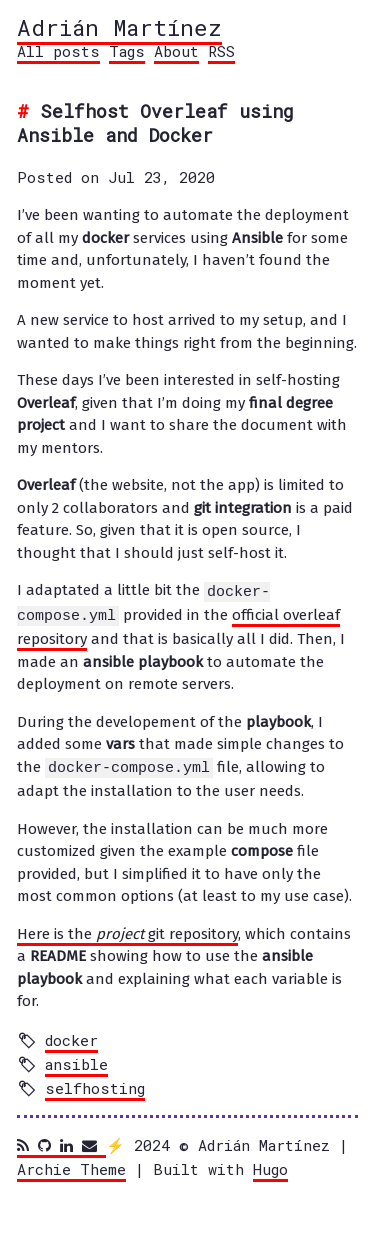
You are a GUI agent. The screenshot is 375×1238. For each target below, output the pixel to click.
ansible (76, 1061)
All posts (58, 51)
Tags (127, 51)
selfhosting (95, 1085)
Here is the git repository (127, 931)
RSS (221, 51)
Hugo (270, 1166)
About (176, 51)
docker (71, 1037)
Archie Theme (71, 1166)
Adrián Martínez (119, 27)
